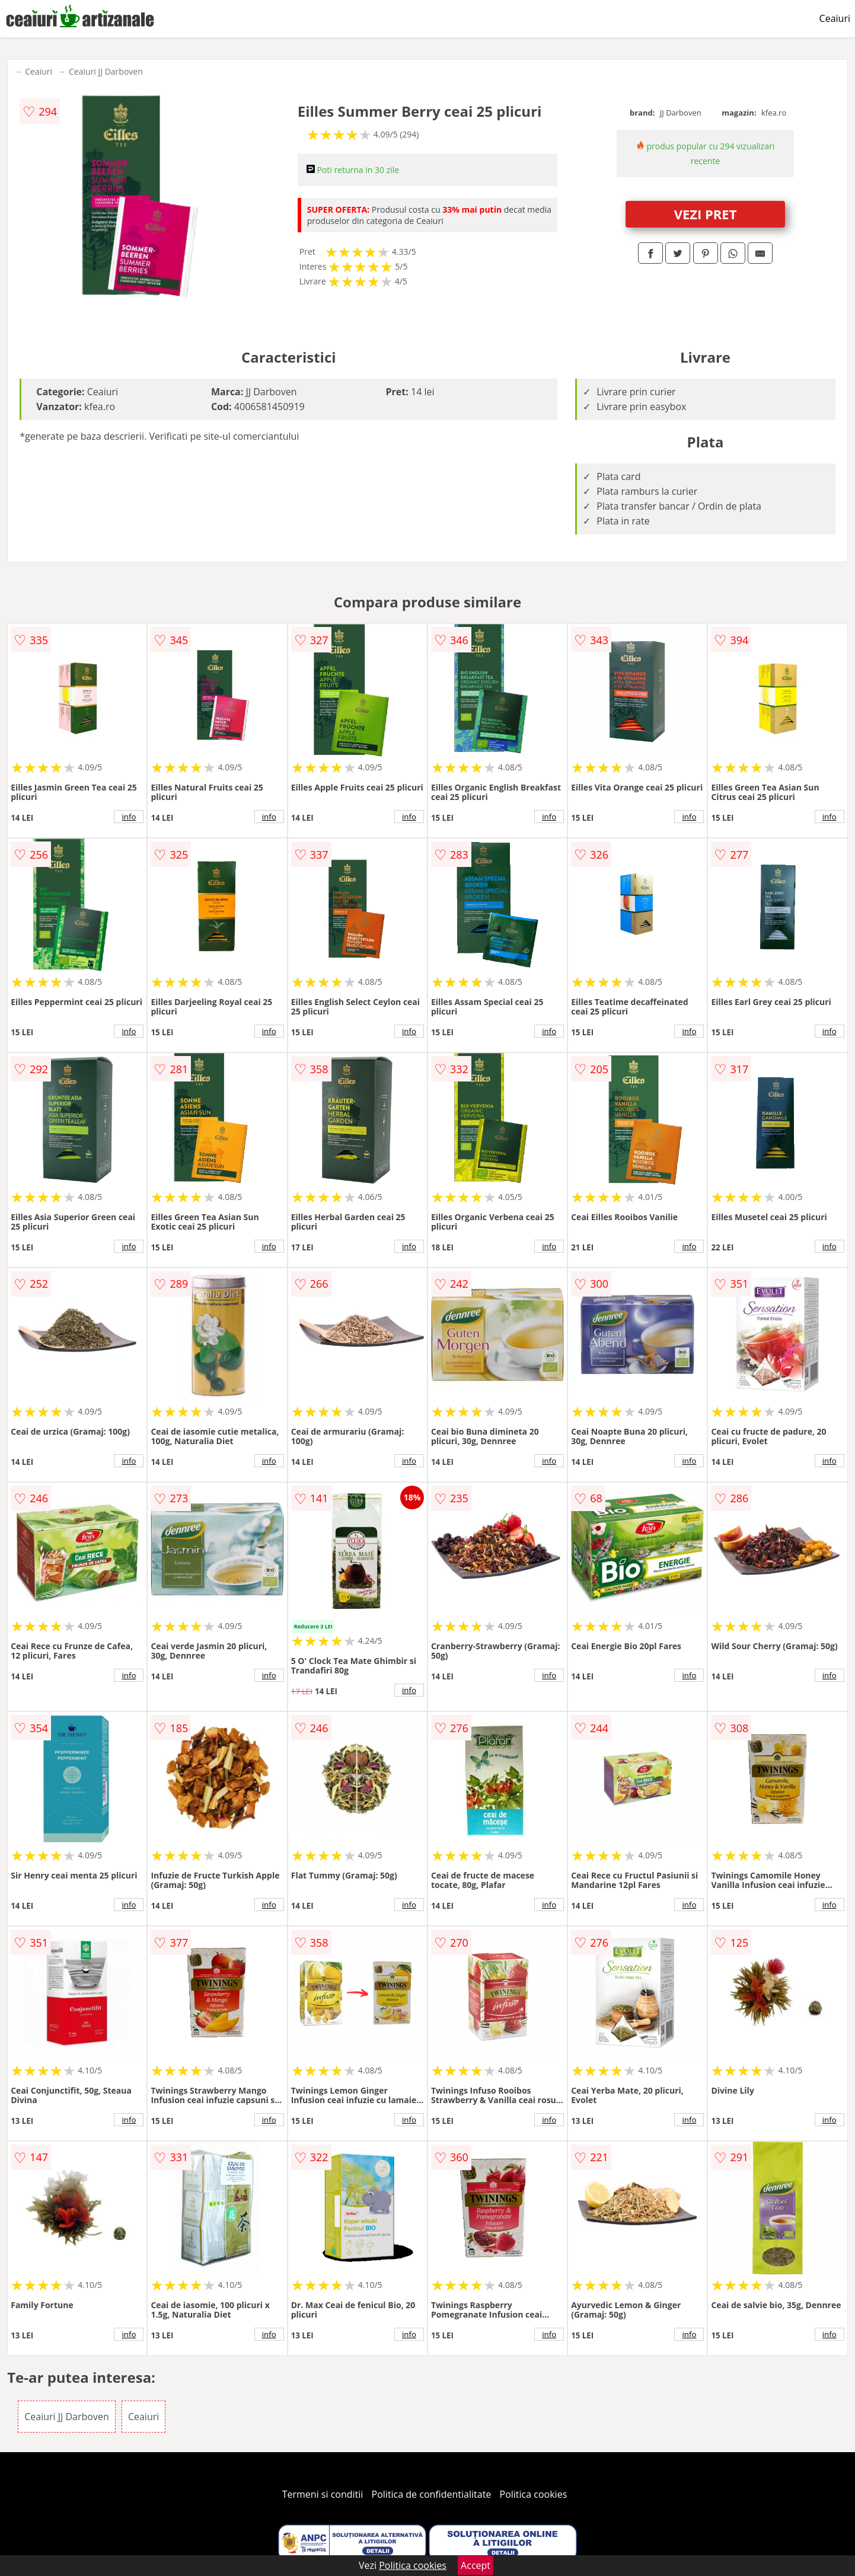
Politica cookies (533, 2494)
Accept (475, 2565)
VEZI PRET (705, 214)
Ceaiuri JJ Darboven (106, 71)
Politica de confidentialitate (432, 2494)
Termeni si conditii (322, 2494)
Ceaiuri (834, 18)
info (129, 816)
